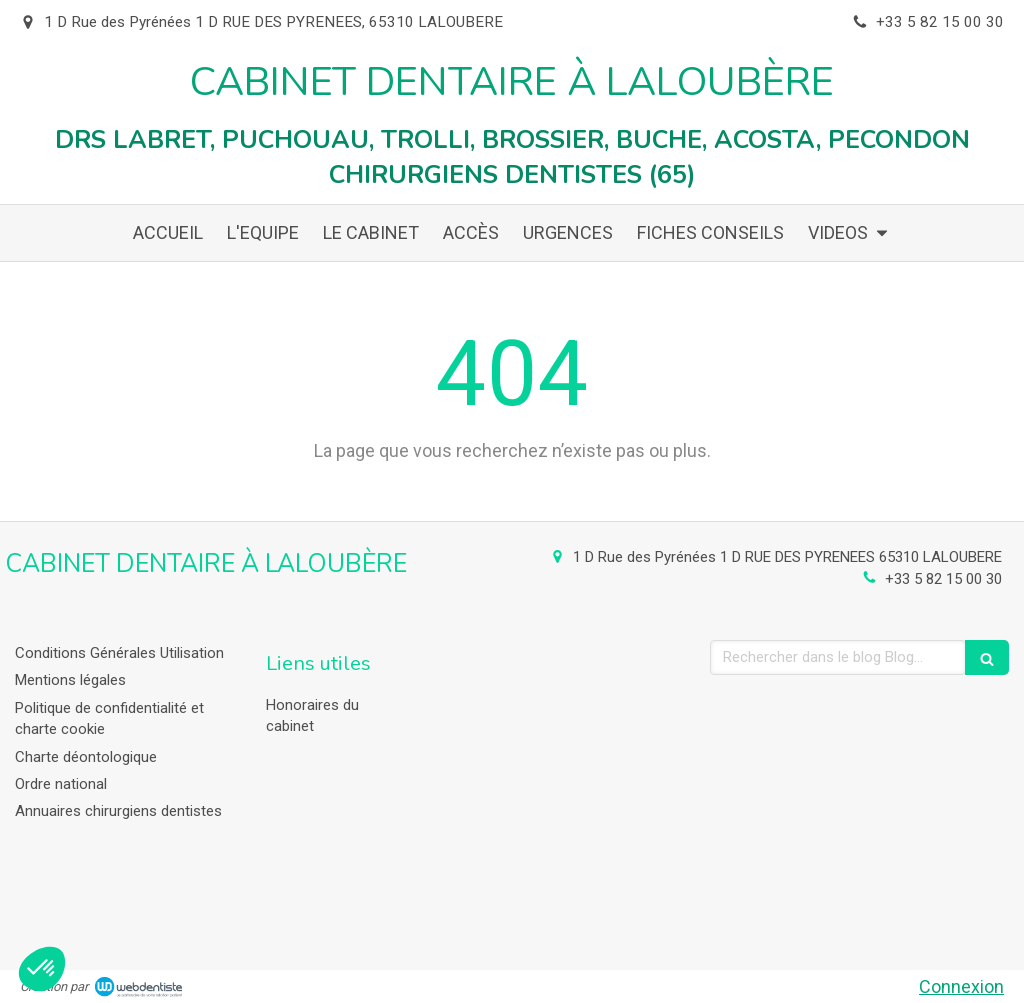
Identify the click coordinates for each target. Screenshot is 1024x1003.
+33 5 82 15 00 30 (943, 579)
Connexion (961, 986)
